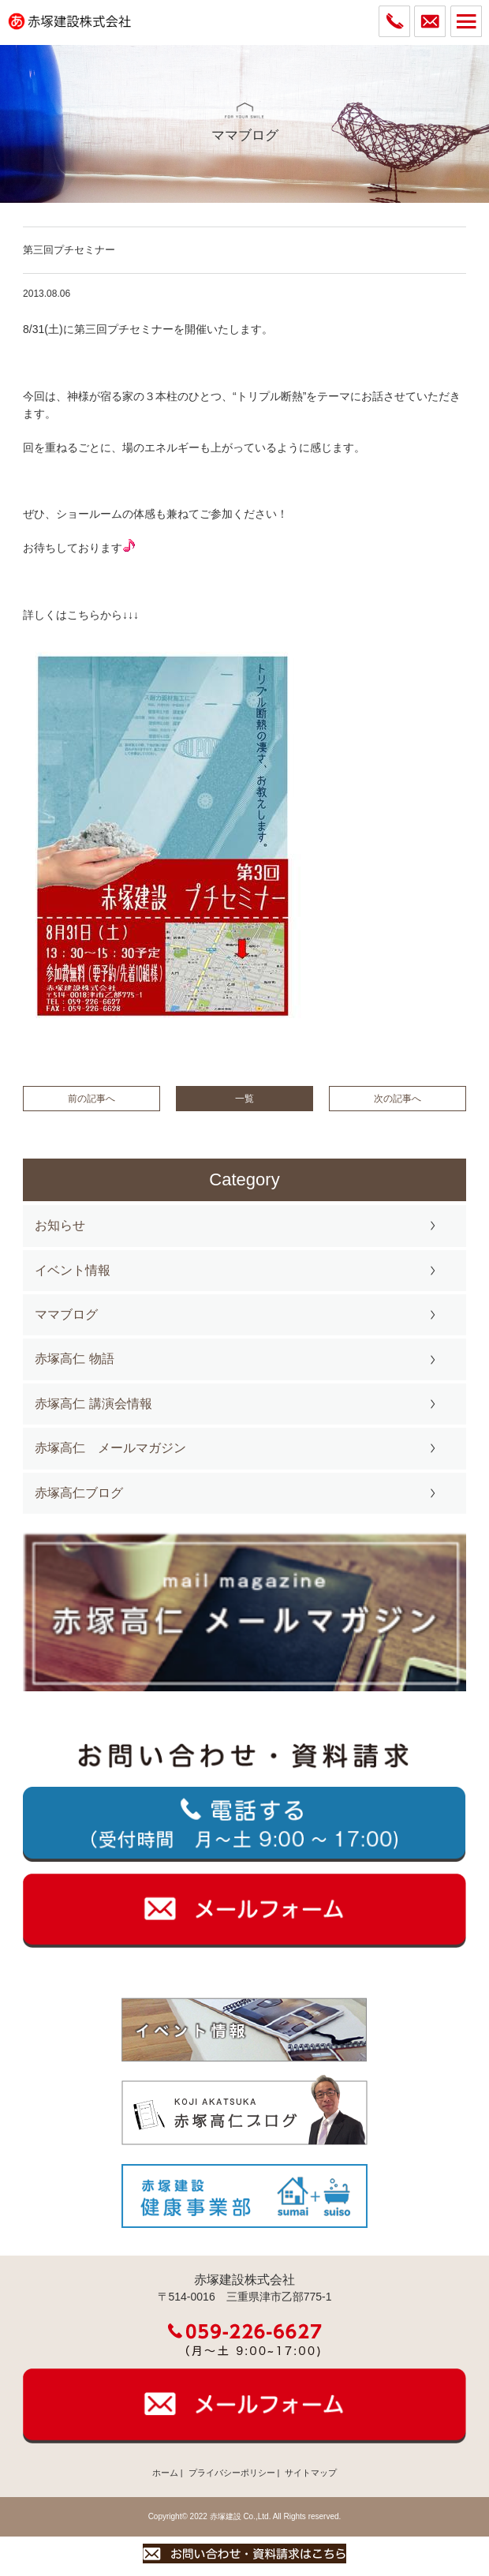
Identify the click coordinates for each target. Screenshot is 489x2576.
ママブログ (66, 1314)
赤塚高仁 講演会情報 (93, 1403)
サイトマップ (311, 2472)
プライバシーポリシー (232, 2472)
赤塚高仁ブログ (79, 1493)
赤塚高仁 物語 (74, 1358)
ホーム (165, 2472)
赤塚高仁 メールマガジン (110, 1448)
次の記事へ (397, 1098)
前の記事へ (91, 1098)
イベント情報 (72, 1270)
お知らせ (60, 1225)
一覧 (244, 1098)
